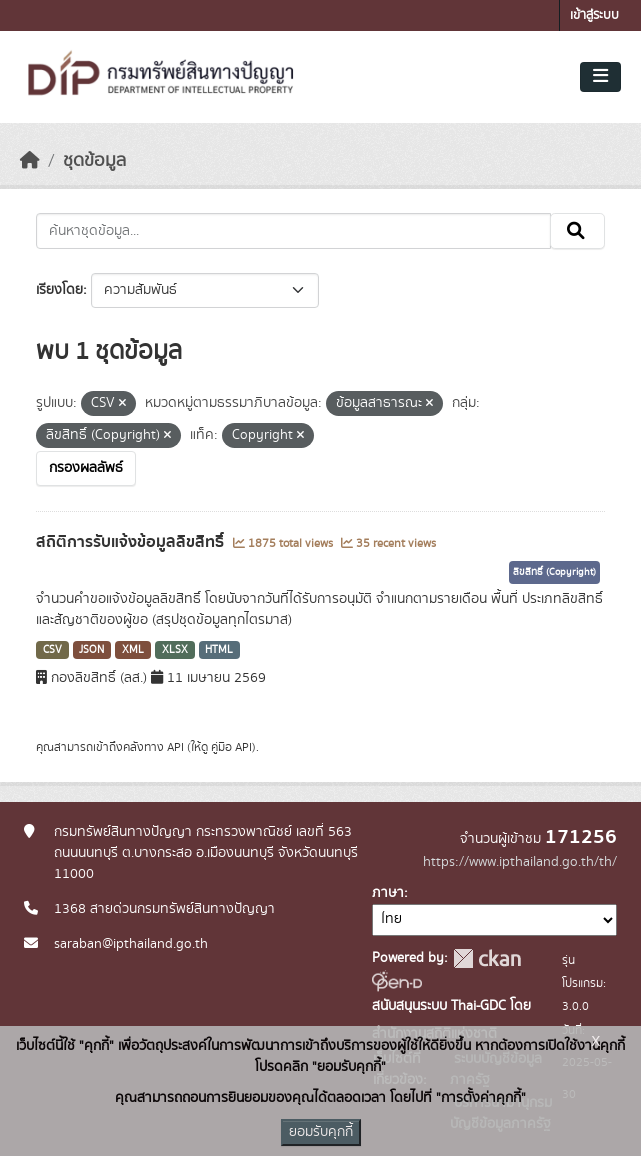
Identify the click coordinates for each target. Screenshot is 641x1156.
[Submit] (577, 231)
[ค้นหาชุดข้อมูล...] (293, 231)
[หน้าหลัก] (30, 161)
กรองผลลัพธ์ (86, 468)
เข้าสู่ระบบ (594, 15)
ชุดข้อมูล (94, 161)
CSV (52, 650)
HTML (219, 650)
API (175, 747)
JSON (91, 650)
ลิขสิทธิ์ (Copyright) (554, 572)
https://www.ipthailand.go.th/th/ (520, 862)
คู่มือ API (231, 747)
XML (133, 650)
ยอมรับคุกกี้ (321, 1132)
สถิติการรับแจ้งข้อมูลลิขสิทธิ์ (132, 542)
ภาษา (388, 893)
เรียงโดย (59, 290)
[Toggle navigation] (600, 77)
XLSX (175, 650)
